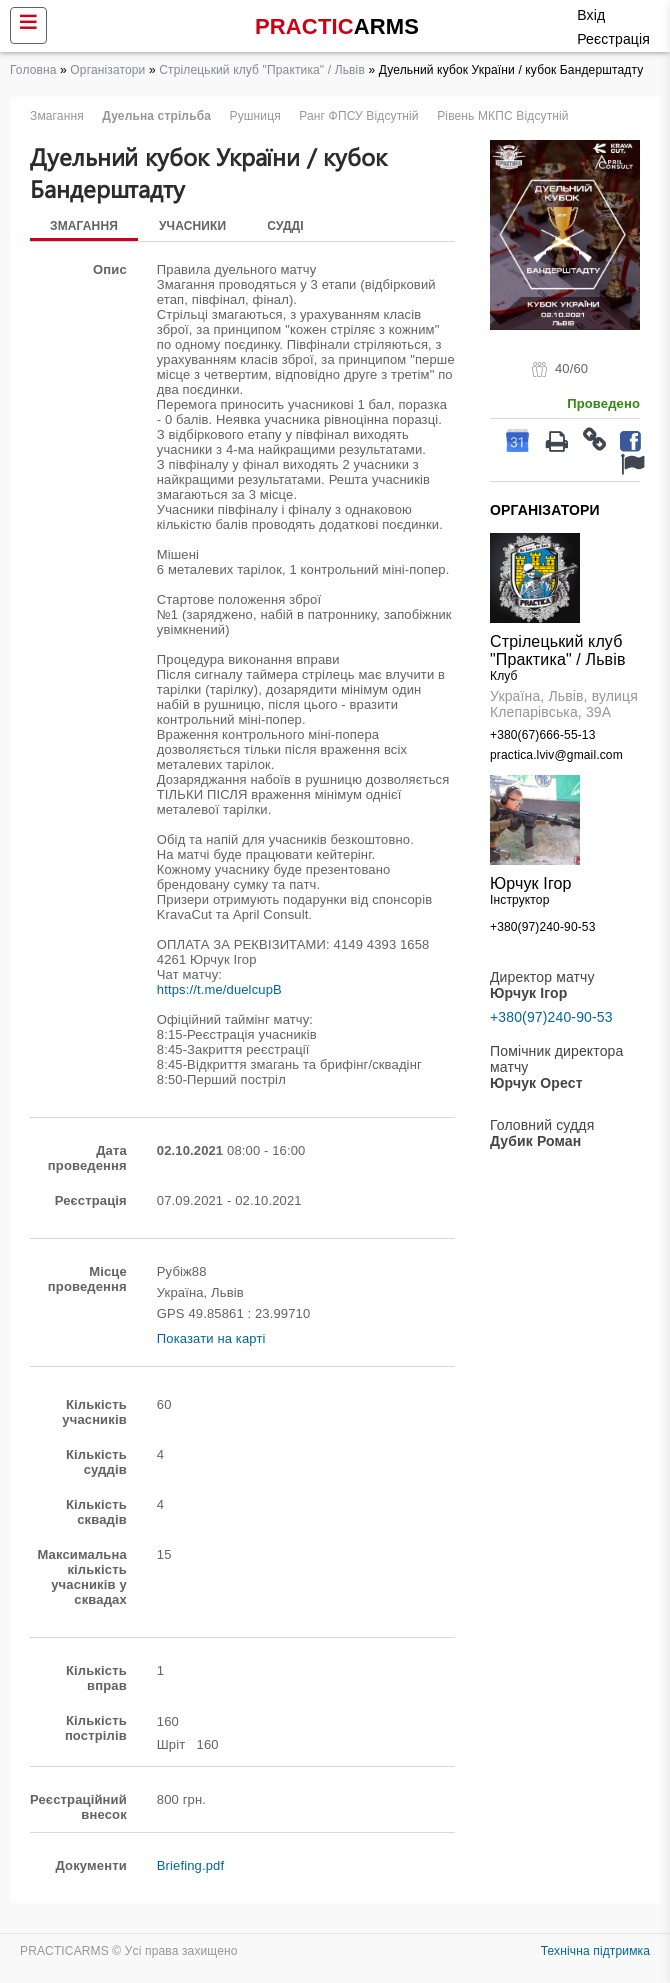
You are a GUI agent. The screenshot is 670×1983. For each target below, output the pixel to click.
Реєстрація (613, 39)
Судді (285, 226)
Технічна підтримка (595, 1951)
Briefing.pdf (190, 1865)
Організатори (107, 70)
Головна (33, 70)
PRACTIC (337, 26)
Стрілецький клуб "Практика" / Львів (262, 70)
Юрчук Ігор (531, 883)
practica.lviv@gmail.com (556, 755)
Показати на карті (211, 1338)
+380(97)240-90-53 (542, 927)
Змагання (84, 226)
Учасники (192, 226)
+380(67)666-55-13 (542, 735)
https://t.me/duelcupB (219, 989)
